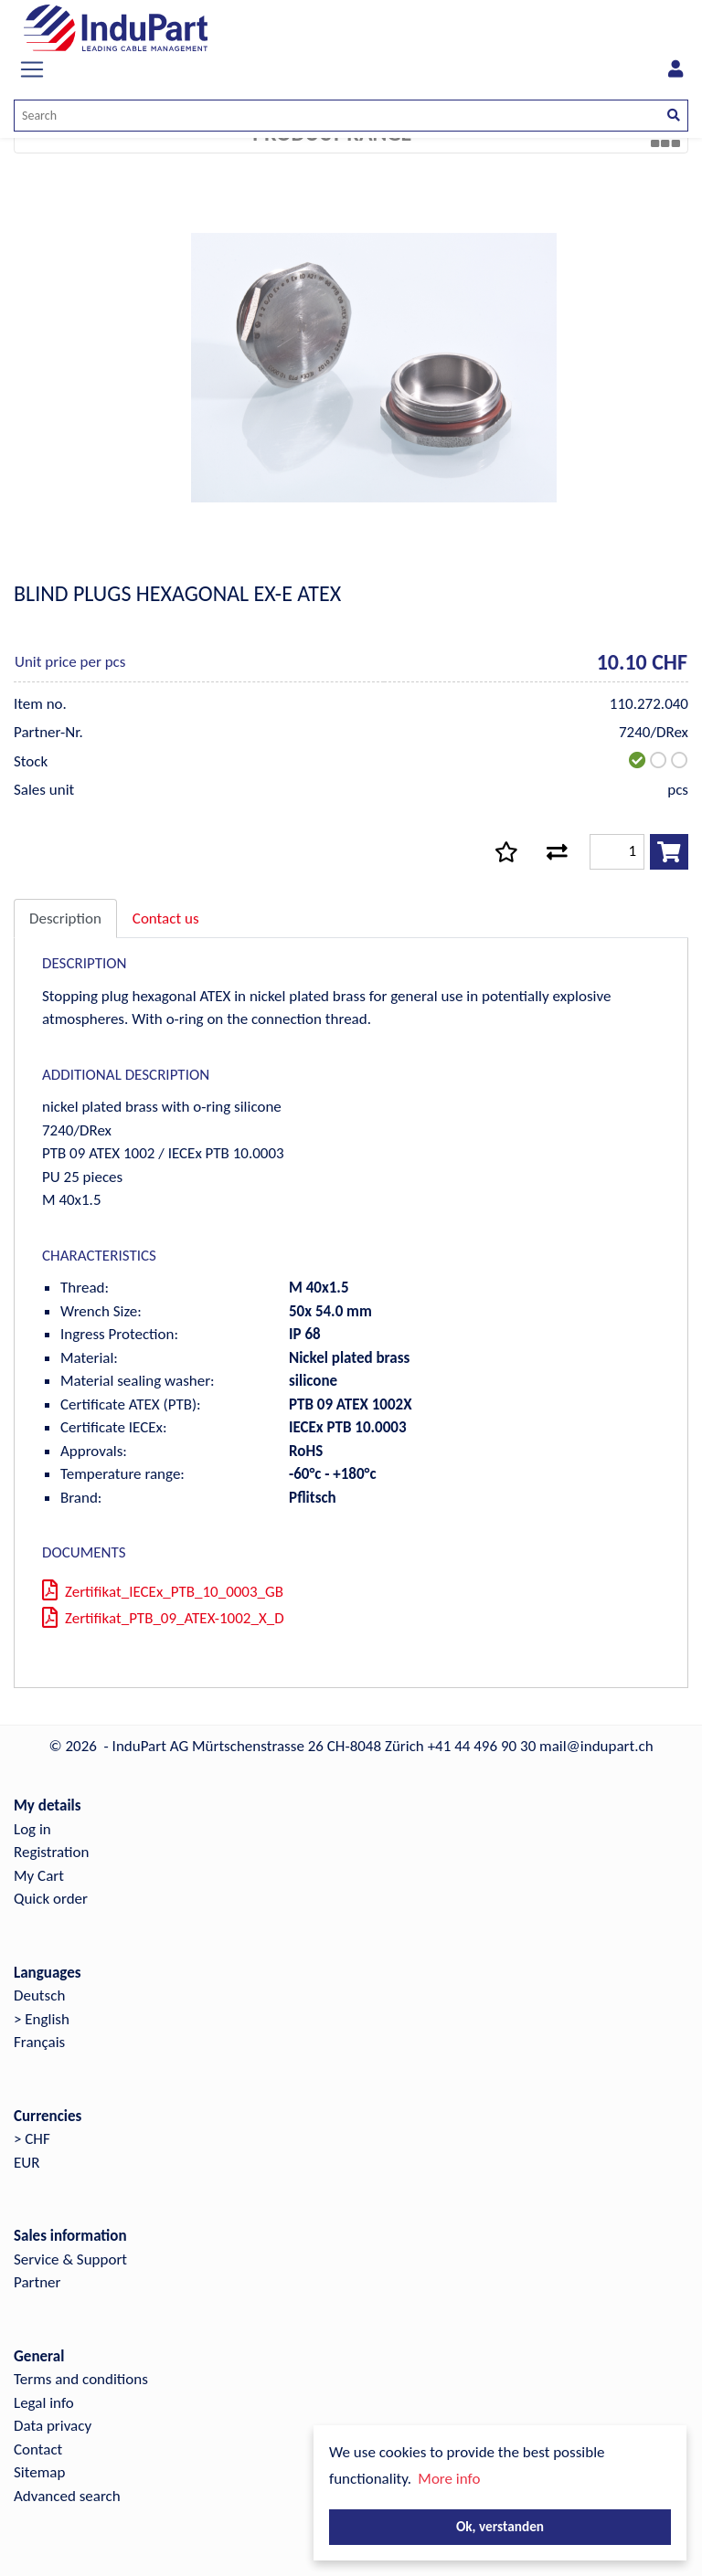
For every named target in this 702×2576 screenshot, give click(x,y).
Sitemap (39, 2472)
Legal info (44, 2402)
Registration (51, 1852)
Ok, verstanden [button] (500, 2526)
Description (65, 918)
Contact (38, 2449)
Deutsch (39, 1995)
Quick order (51, 1898)
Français (39, 2042)
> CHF (32, 2138)
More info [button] (449, 2478)
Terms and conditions (81, 2379)
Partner (37, 2282)
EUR (26, 2162)
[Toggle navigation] (32, 69)
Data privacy (52, 2425)
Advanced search (67, 2496)
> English (41, 2019)
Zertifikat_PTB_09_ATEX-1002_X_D (163, 1618)
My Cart (39, 1875)
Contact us (166, 918)
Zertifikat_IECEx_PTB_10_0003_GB (162, 1591)
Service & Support (70, 2259)
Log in (32, 1829)
